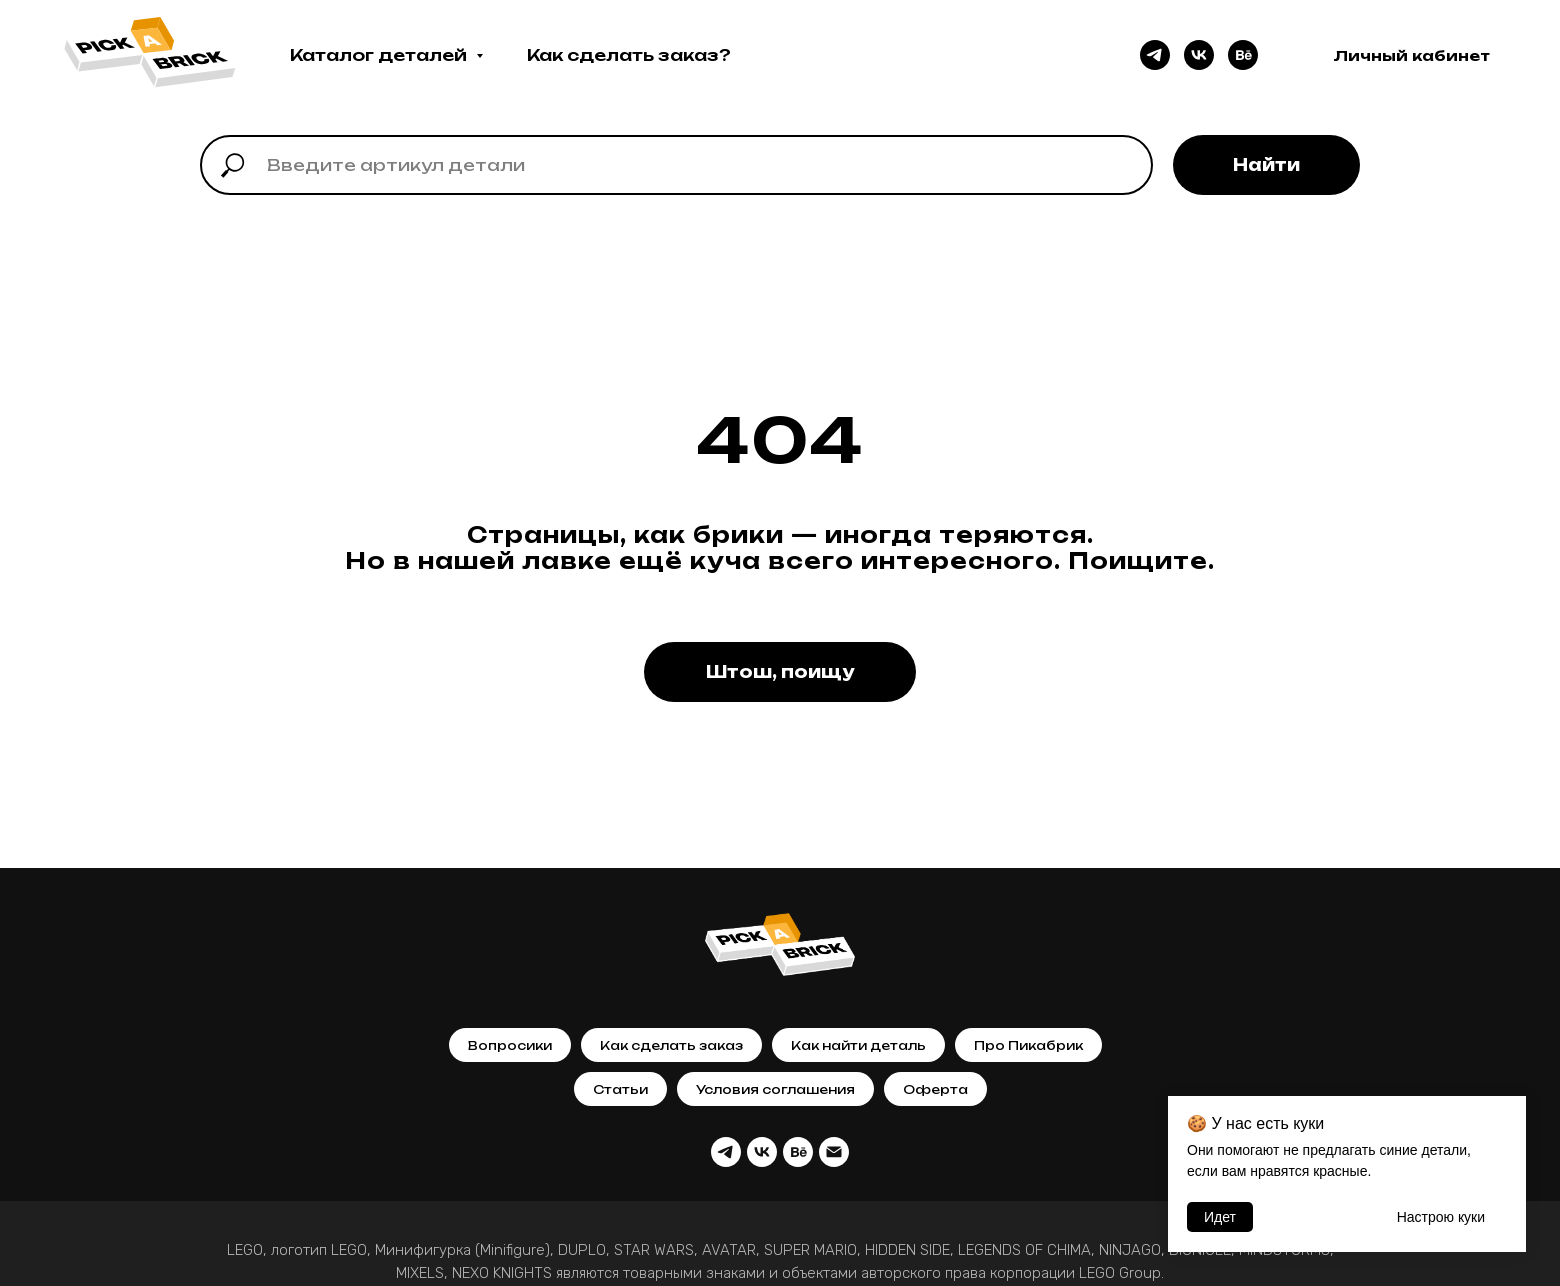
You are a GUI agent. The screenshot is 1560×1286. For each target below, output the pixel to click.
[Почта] (834, 1152)
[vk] (1199, 55)
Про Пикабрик (1028, 1045)
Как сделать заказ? (629, 55)
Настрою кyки (1441, 1217)
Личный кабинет (1411, 55)
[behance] (1243, 55)
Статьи (620, 1089)
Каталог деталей (380, 55)
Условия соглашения (775, 1089)
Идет (1220, 1217)
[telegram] (1155, 55)
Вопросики (510, 1045)
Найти (1266, 165)
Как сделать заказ (671, 1045)
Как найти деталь (858, 1045)
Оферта (935, 1089)
